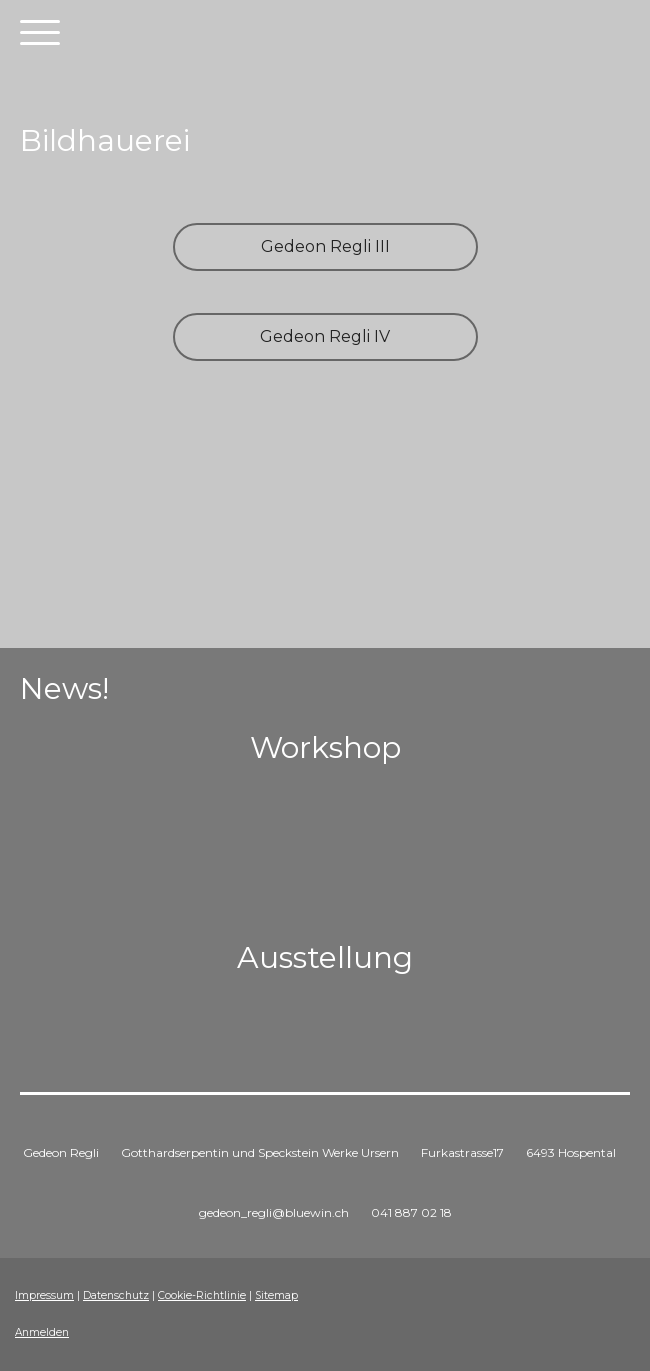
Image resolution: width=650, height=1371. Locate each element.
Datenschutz (116, 1295)
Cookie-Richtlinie (202, 1295)
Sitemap (276, 1295)
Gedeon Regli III (325, 246)
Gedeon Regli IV (325, 336)
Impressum (44, 1295)
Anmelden (42, 1332)
